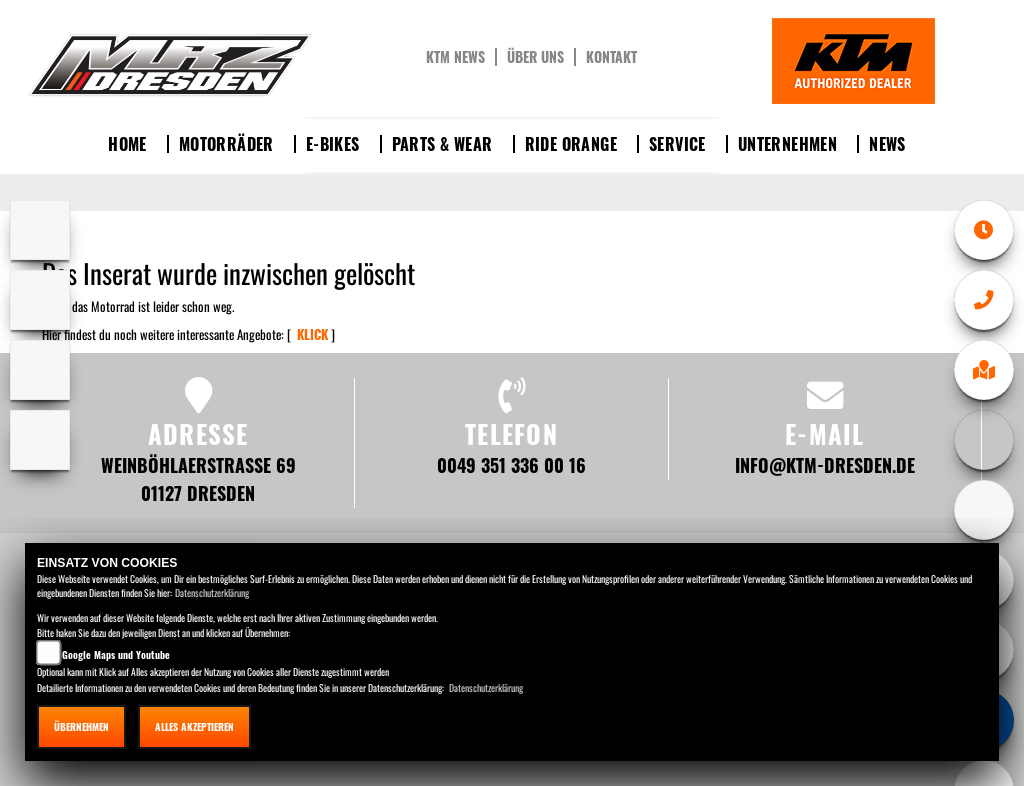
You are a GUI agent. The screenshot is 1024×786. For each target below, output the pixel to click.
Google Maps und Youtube (116, 654)
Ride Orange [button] (571, 144)
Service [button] (677, 144)
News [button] (887, 144)
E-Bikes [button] (333, 144)
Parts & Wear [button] (442, 144)
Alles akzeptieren (194, 726)
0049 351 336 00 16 (511, 464)
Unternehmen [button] (787, 144)
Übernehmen (81, 726)
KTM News (455, 57)
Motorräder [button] (226, 144)
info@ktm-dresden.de (825, 464)
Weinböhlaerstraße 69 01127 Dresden (198, 478)
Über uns (535, 57)
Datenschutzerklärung (212, 592)
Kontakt (611, 57)
